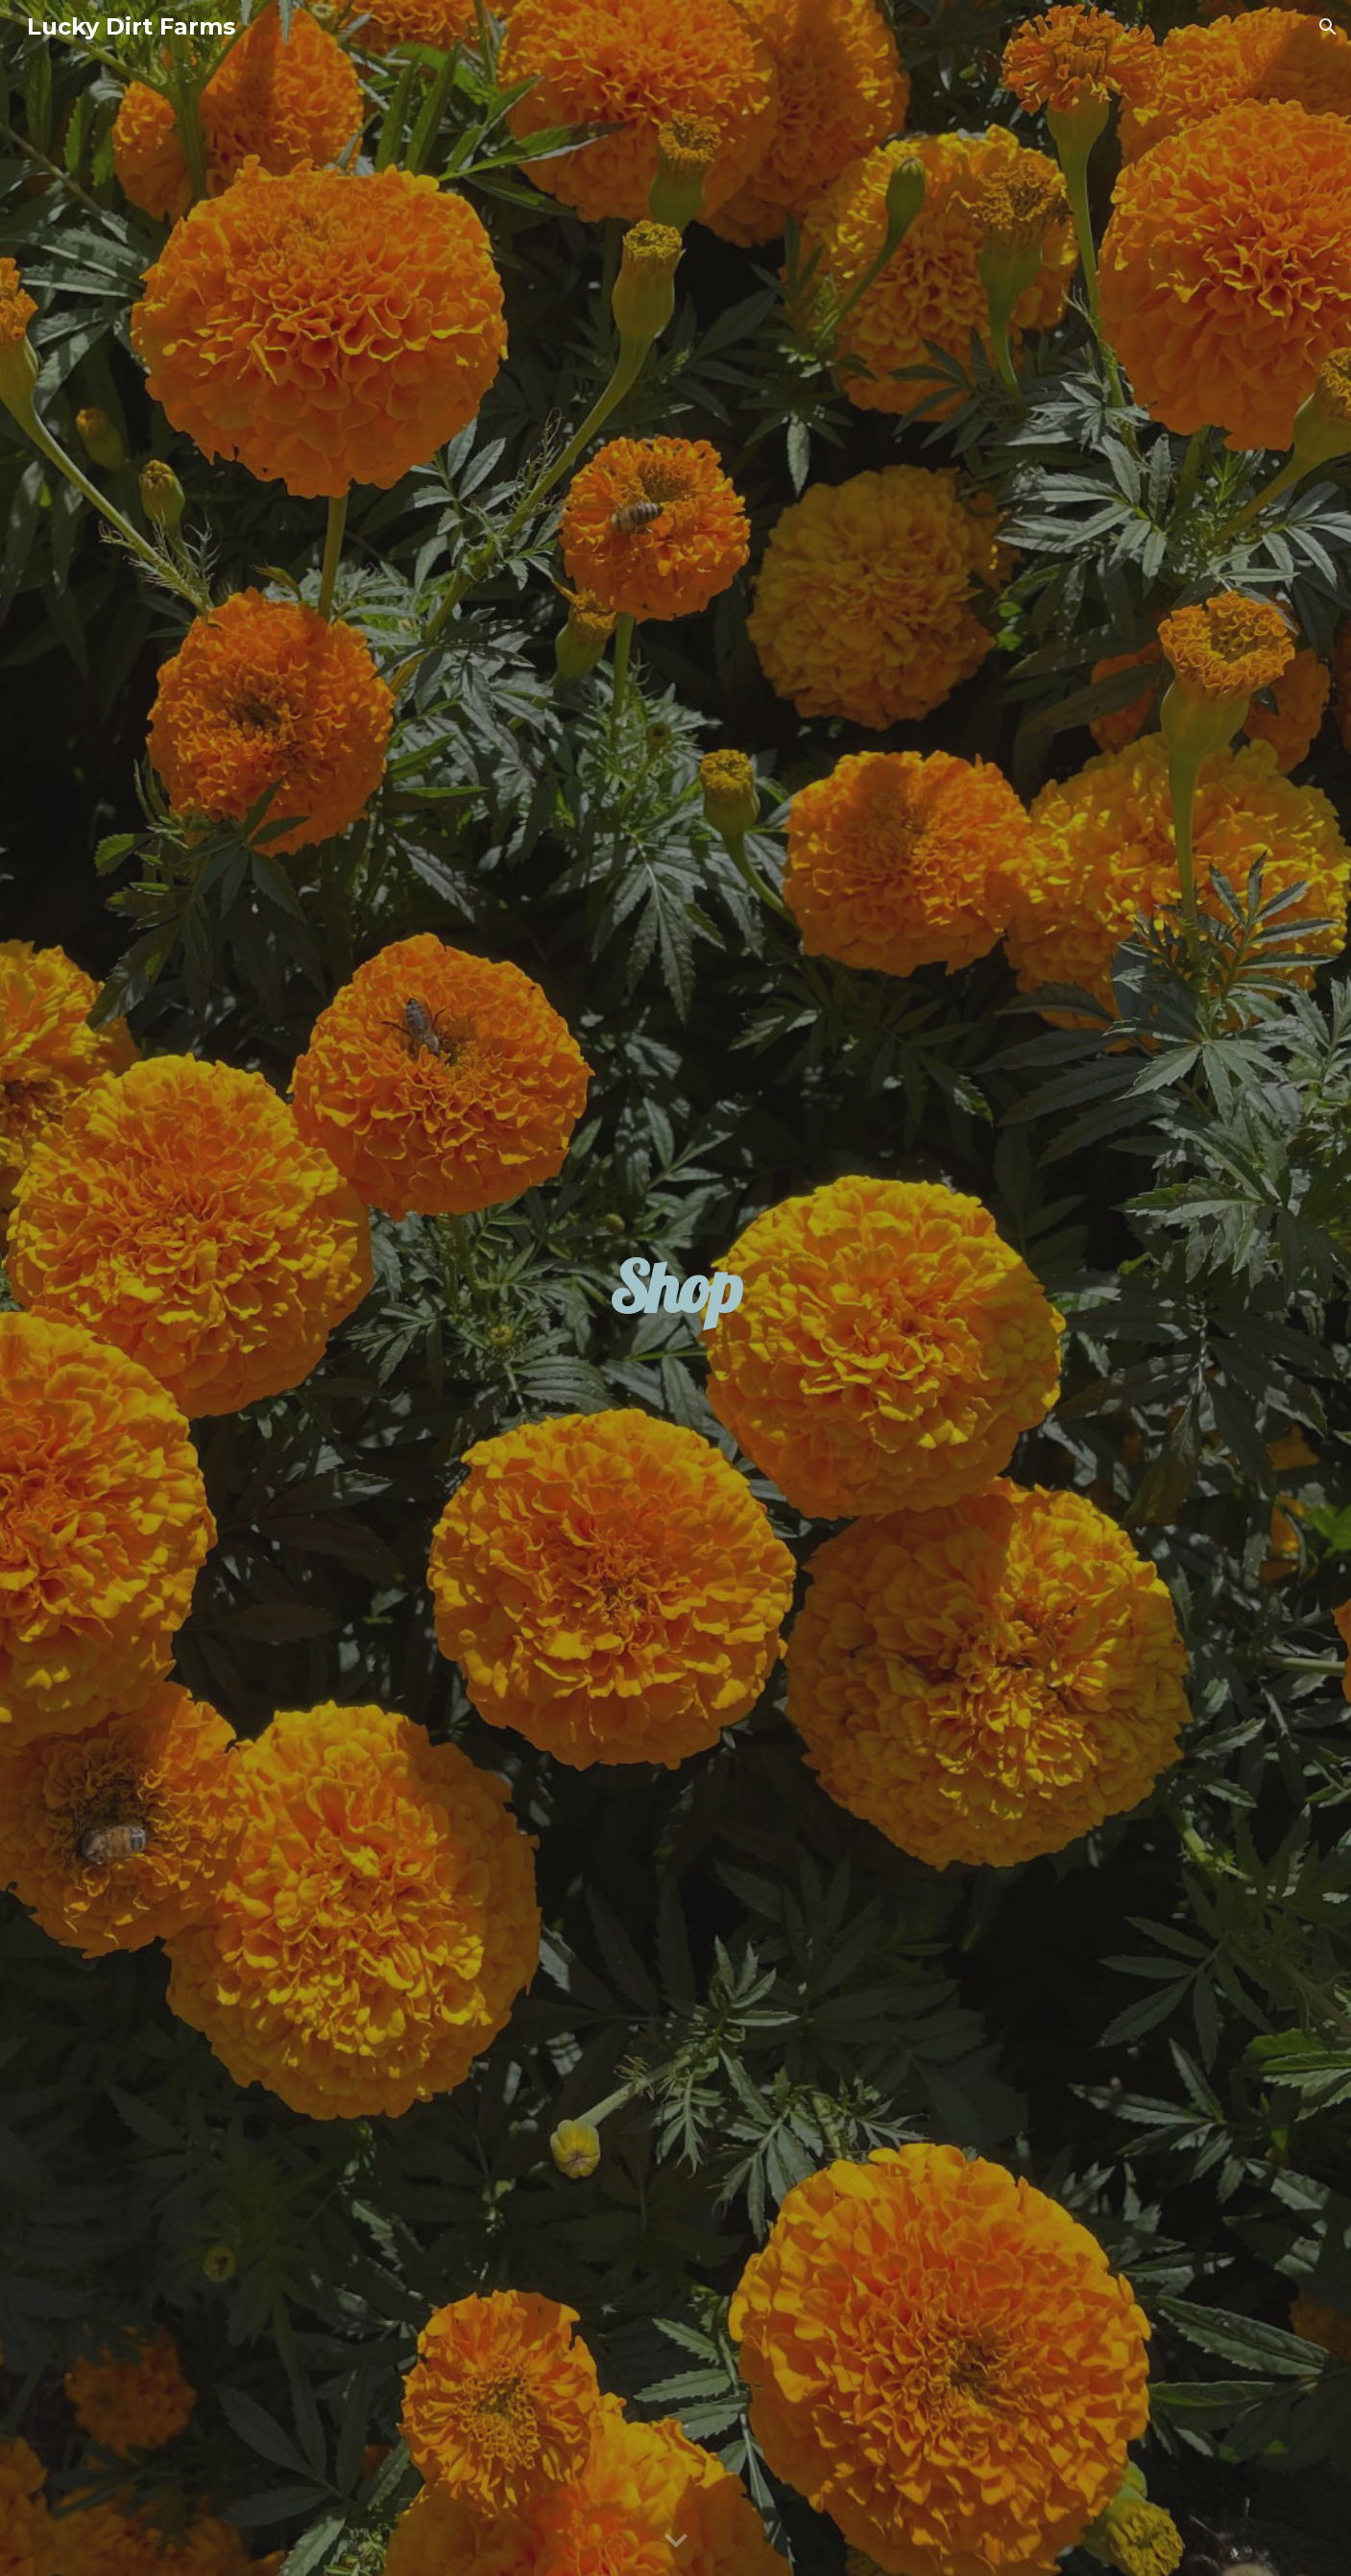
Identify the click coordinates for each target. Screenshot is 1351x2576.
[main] (675, 1288)
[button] (1328, 27)
